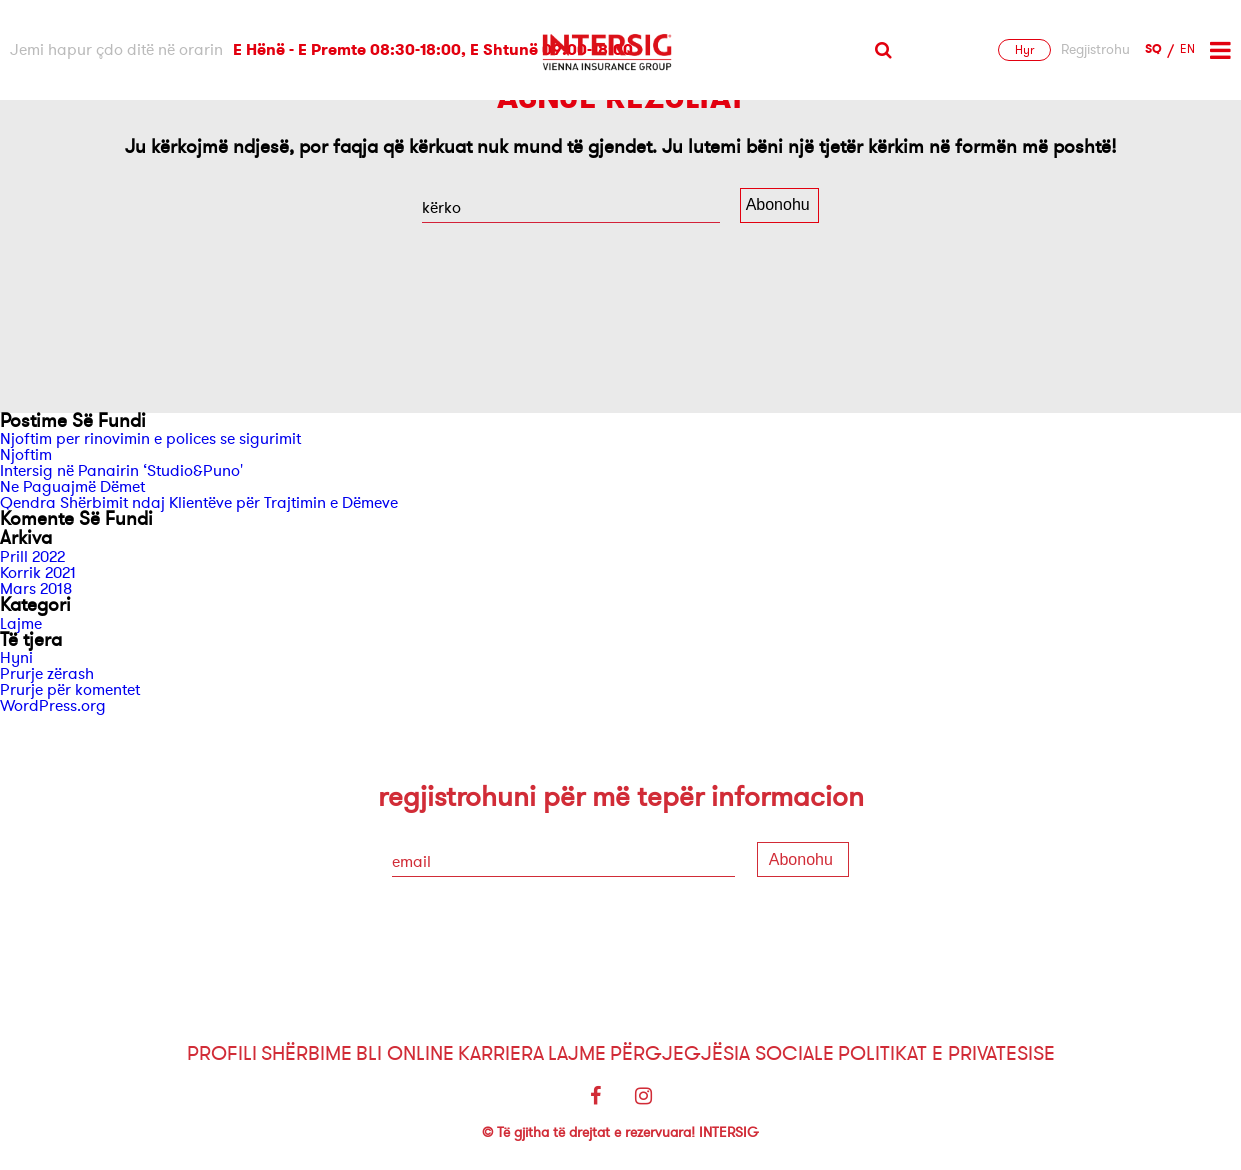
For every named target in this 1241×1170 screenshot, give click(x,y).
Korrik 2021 (38, 573)
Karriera (501, 1053)
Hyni (16, 658)
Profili (222, 1053)
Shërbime (306, 1053)
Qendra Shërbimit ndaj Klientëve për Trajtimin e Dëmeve (199, 503)
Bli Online (405, 1053)
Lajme (21, 624)
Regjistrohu (1095, 50)
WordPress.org (53, 706)
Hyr (1024, 50)
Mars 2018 (36, 589)
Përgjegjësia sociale (722, 1053)
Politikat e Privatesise (946, 1053)
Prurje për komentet (70, 690)
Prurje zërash (47, 674)
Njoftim (26, 455)
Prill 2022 (32, 557)
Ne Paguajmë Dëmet (72, 487)
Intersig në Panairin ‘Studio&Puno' (121, 471)
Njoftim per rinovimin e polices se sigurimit (150, 439)
